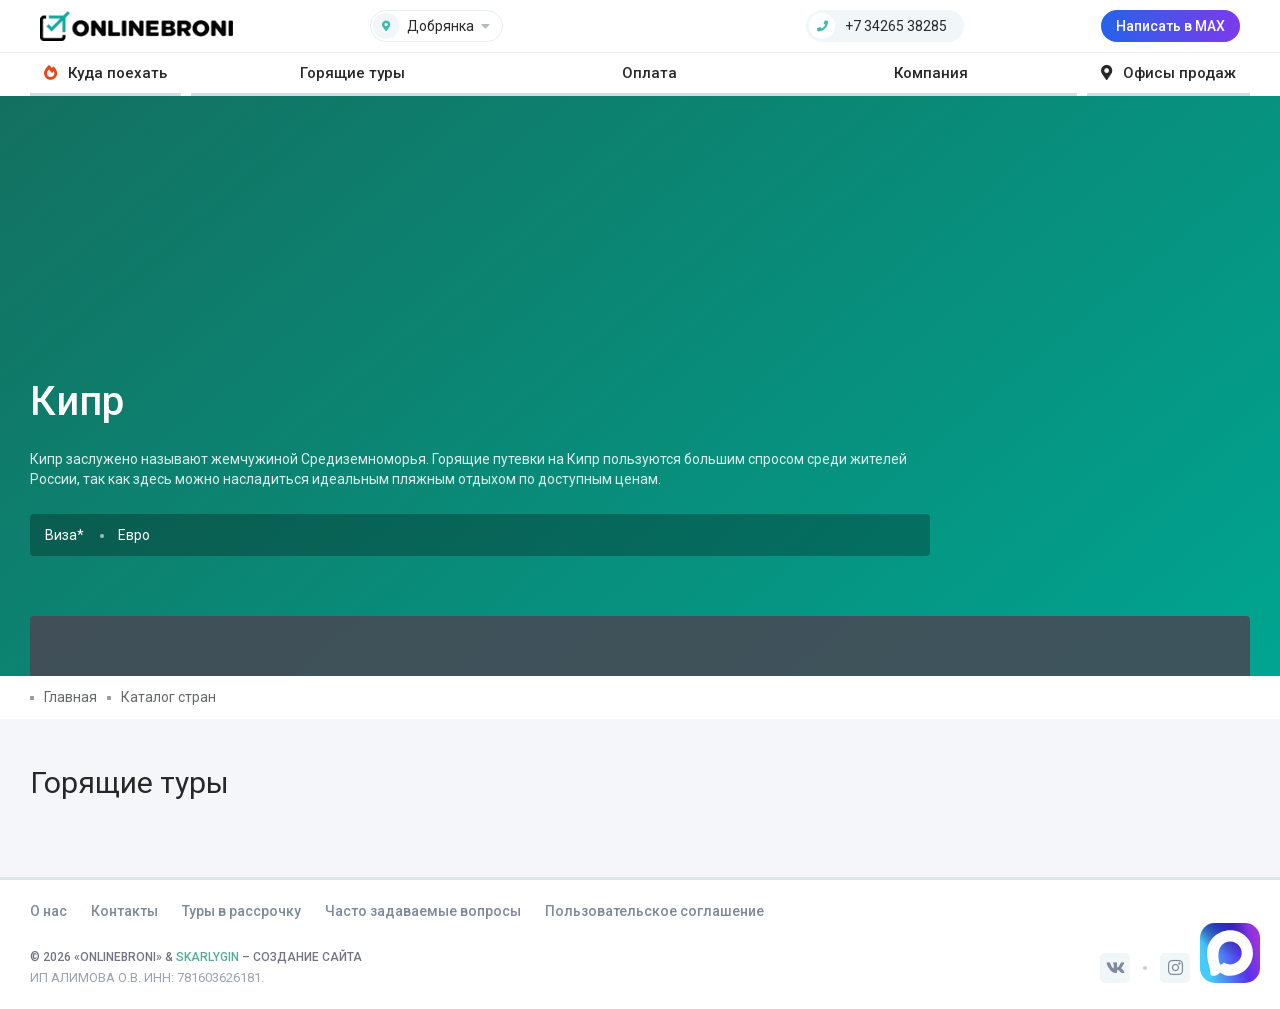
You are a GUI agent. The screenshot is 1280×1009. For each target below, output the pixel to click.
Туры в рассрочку (241, 911)
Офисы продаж (1168, 73)
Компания (931, 73)
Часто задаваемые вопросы (423, 911)
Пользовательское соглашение (654, 911)
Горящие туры (352, 73)
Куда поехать (105, 73)
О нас (48, 911)
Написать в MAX (1170, 26)
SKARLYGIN (207, 957)
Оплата (649, 73)
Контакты (124, 911)
